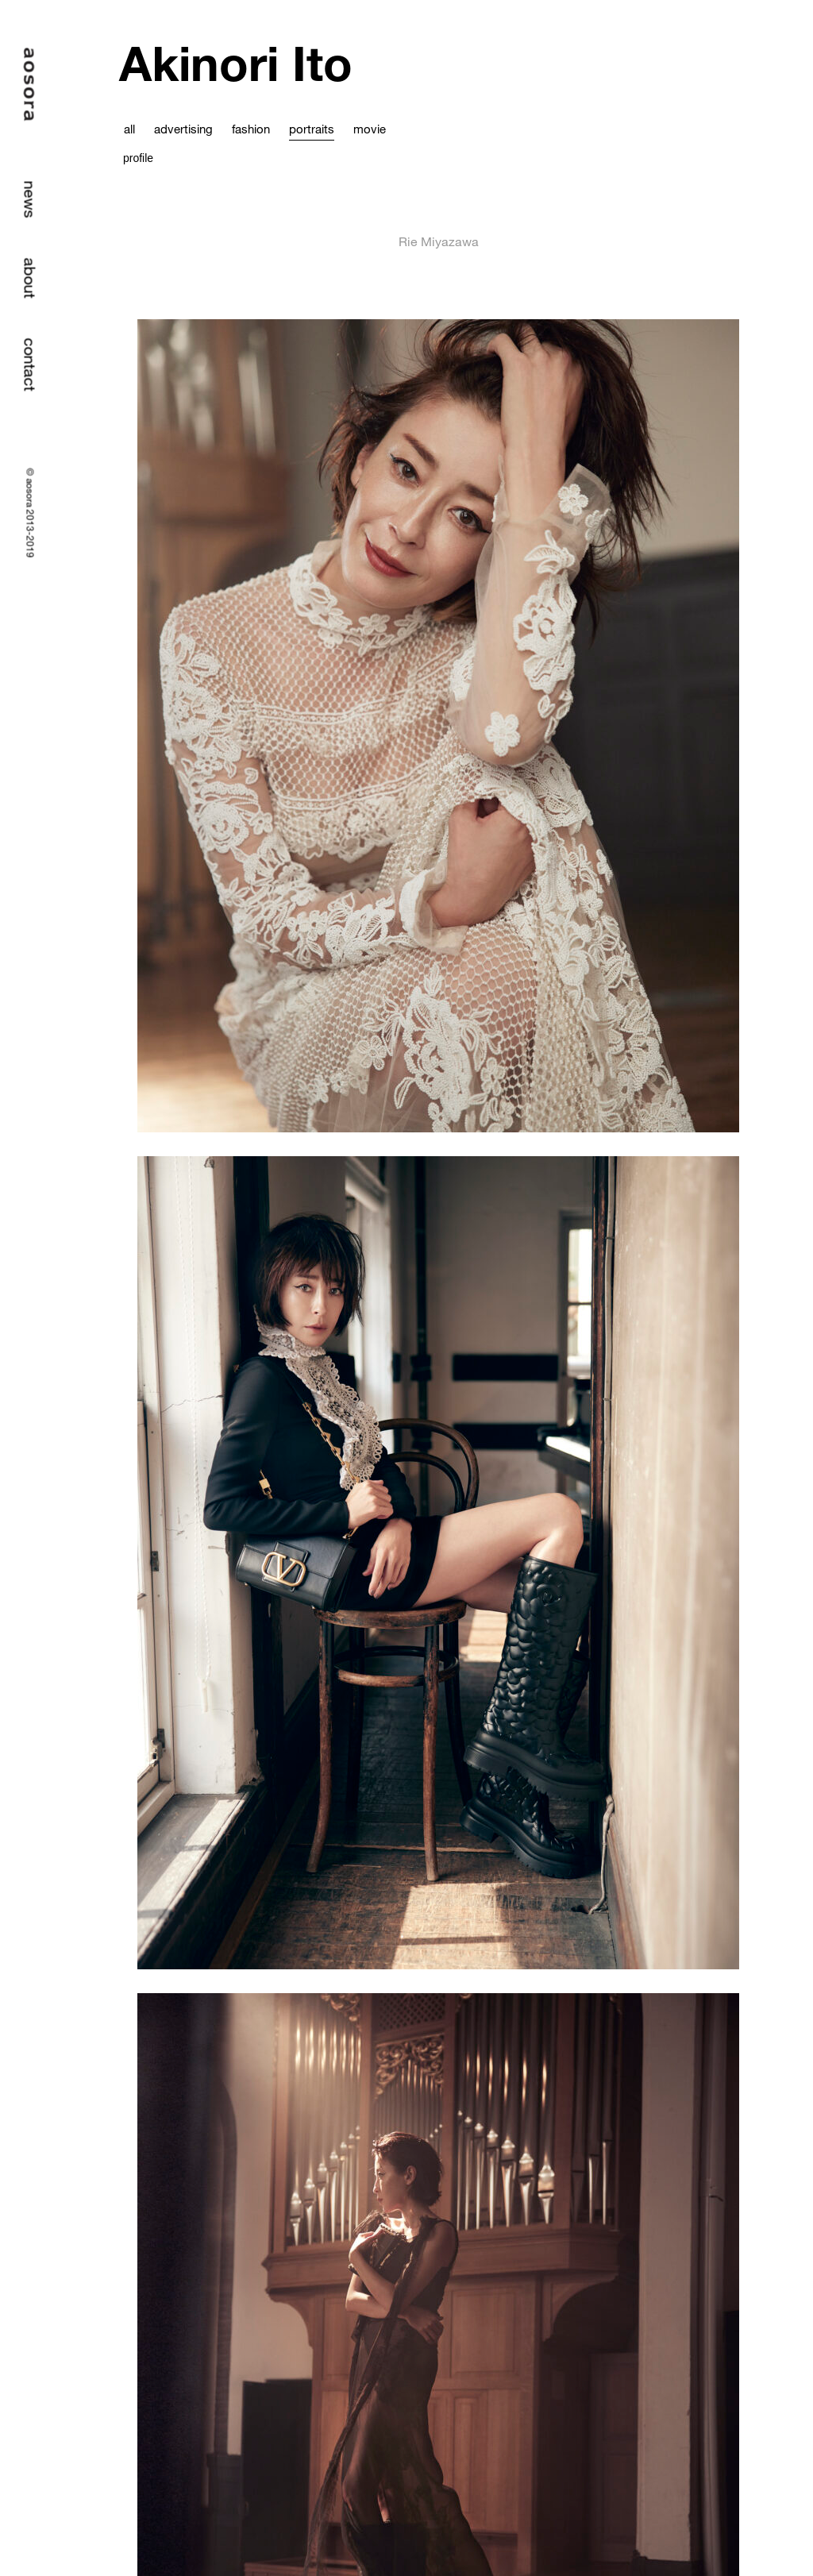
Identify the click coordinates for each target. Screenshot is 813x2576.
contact (30, 364)
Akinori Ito (236, 63)
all (129, 128)
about (30, 278)
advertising (183, 128)
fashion (251, 128)
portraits (311, 128)
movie (369, 128)
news (30, 199)
